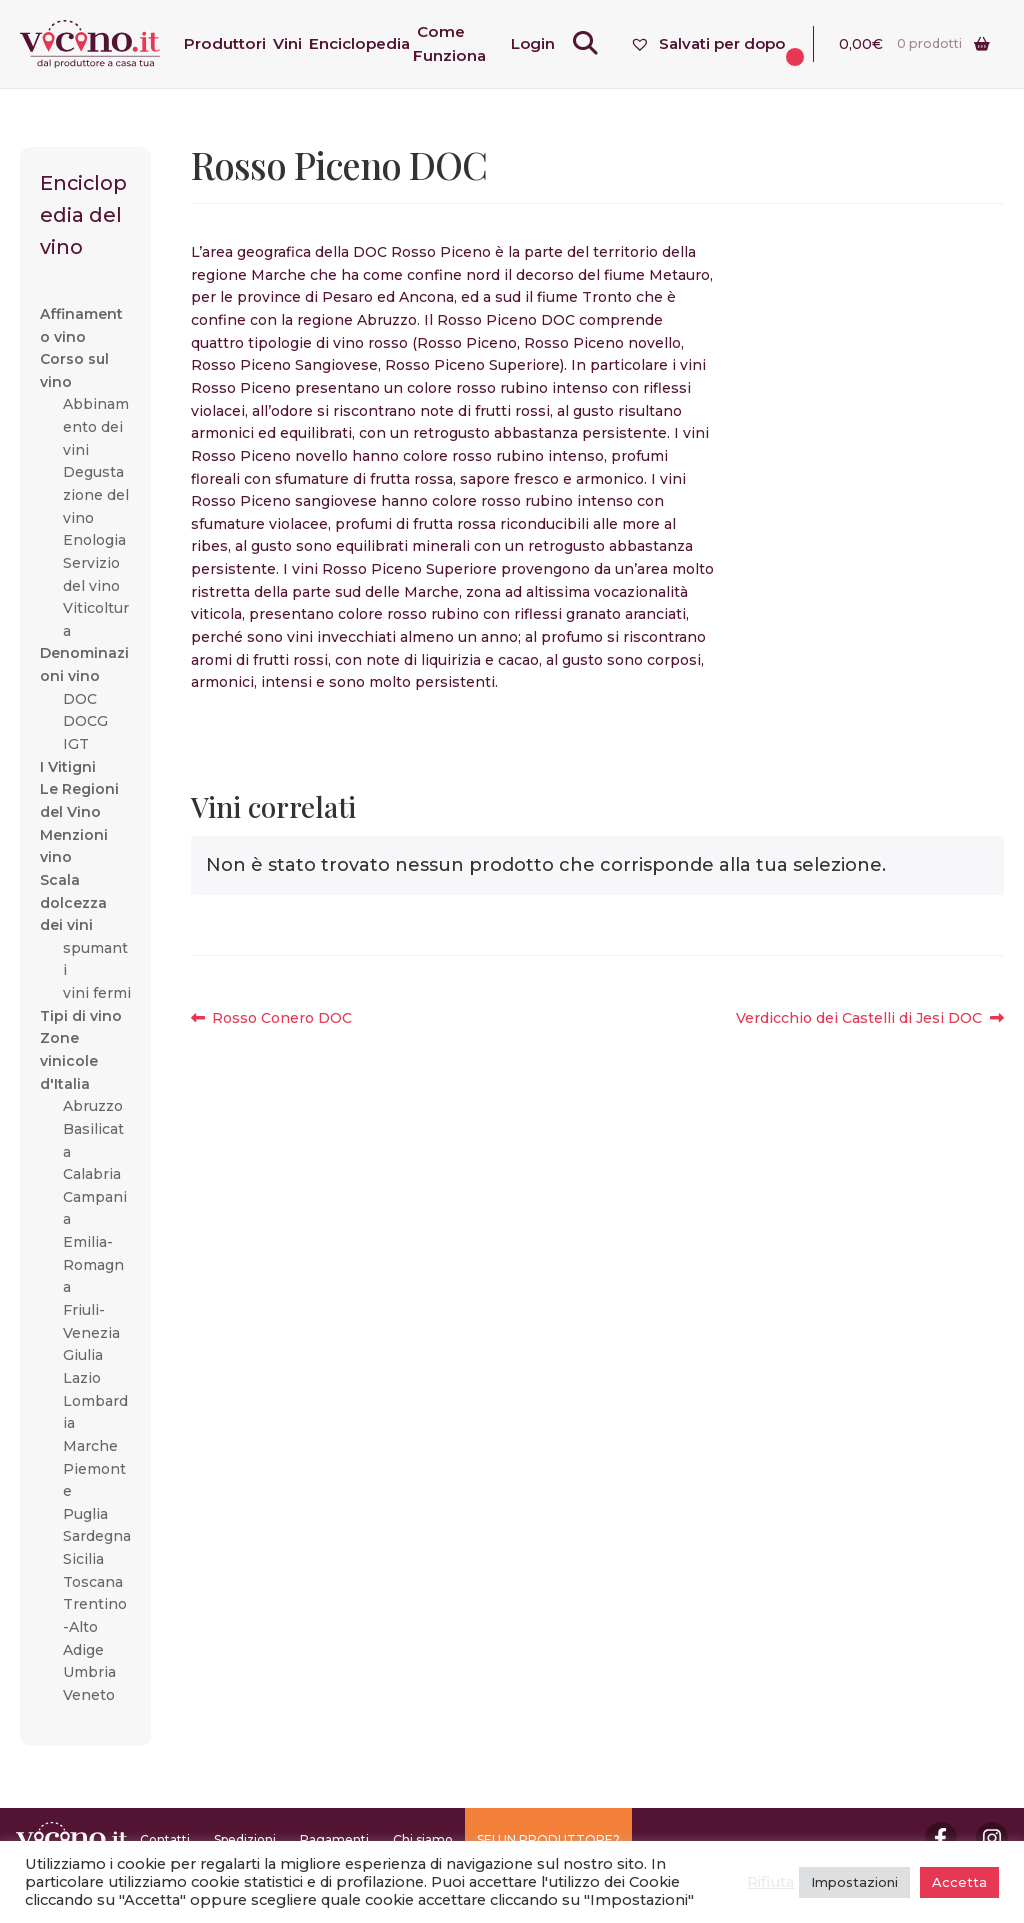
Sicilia (83, 1559)
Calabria (92, 1174)
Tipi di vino (81, 1016)
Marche (90, 1446)
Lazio (82, 1378)
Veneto (89, 1695)
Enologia (94, 540)
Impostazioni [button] (854, 1882)
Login (547, 43)
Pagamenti (334, 1839)
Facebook (941, 1838)
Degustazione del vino (96, 494)
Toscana (93, 1582)
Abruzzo (93, 1106)
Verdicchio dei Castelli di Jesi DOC (859, 1018)
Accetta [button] (959, 1882)
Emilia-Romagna (93, 1264)
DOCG (85, 721)
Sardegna (97, 1536)
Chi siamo (423, 1839)
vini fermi (97, 993)
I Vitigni (68, 767)
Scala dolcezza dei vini (73, 902)
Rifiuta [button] (770, 1882)
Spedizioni (245, 1839)
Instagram (992, 1838)
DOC (80, 699)
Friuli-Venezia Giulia (91, 1332)
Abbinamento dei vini (96, 426)
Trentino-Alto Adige (95, 1626)
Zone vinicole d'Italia (69, 1060)
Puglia (85, 1514)
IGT (76, 744)
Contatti (165, 1839)
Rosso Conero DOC (281, 1018)
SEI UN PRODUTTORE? (548, 1839)
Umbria (89, 1672)
